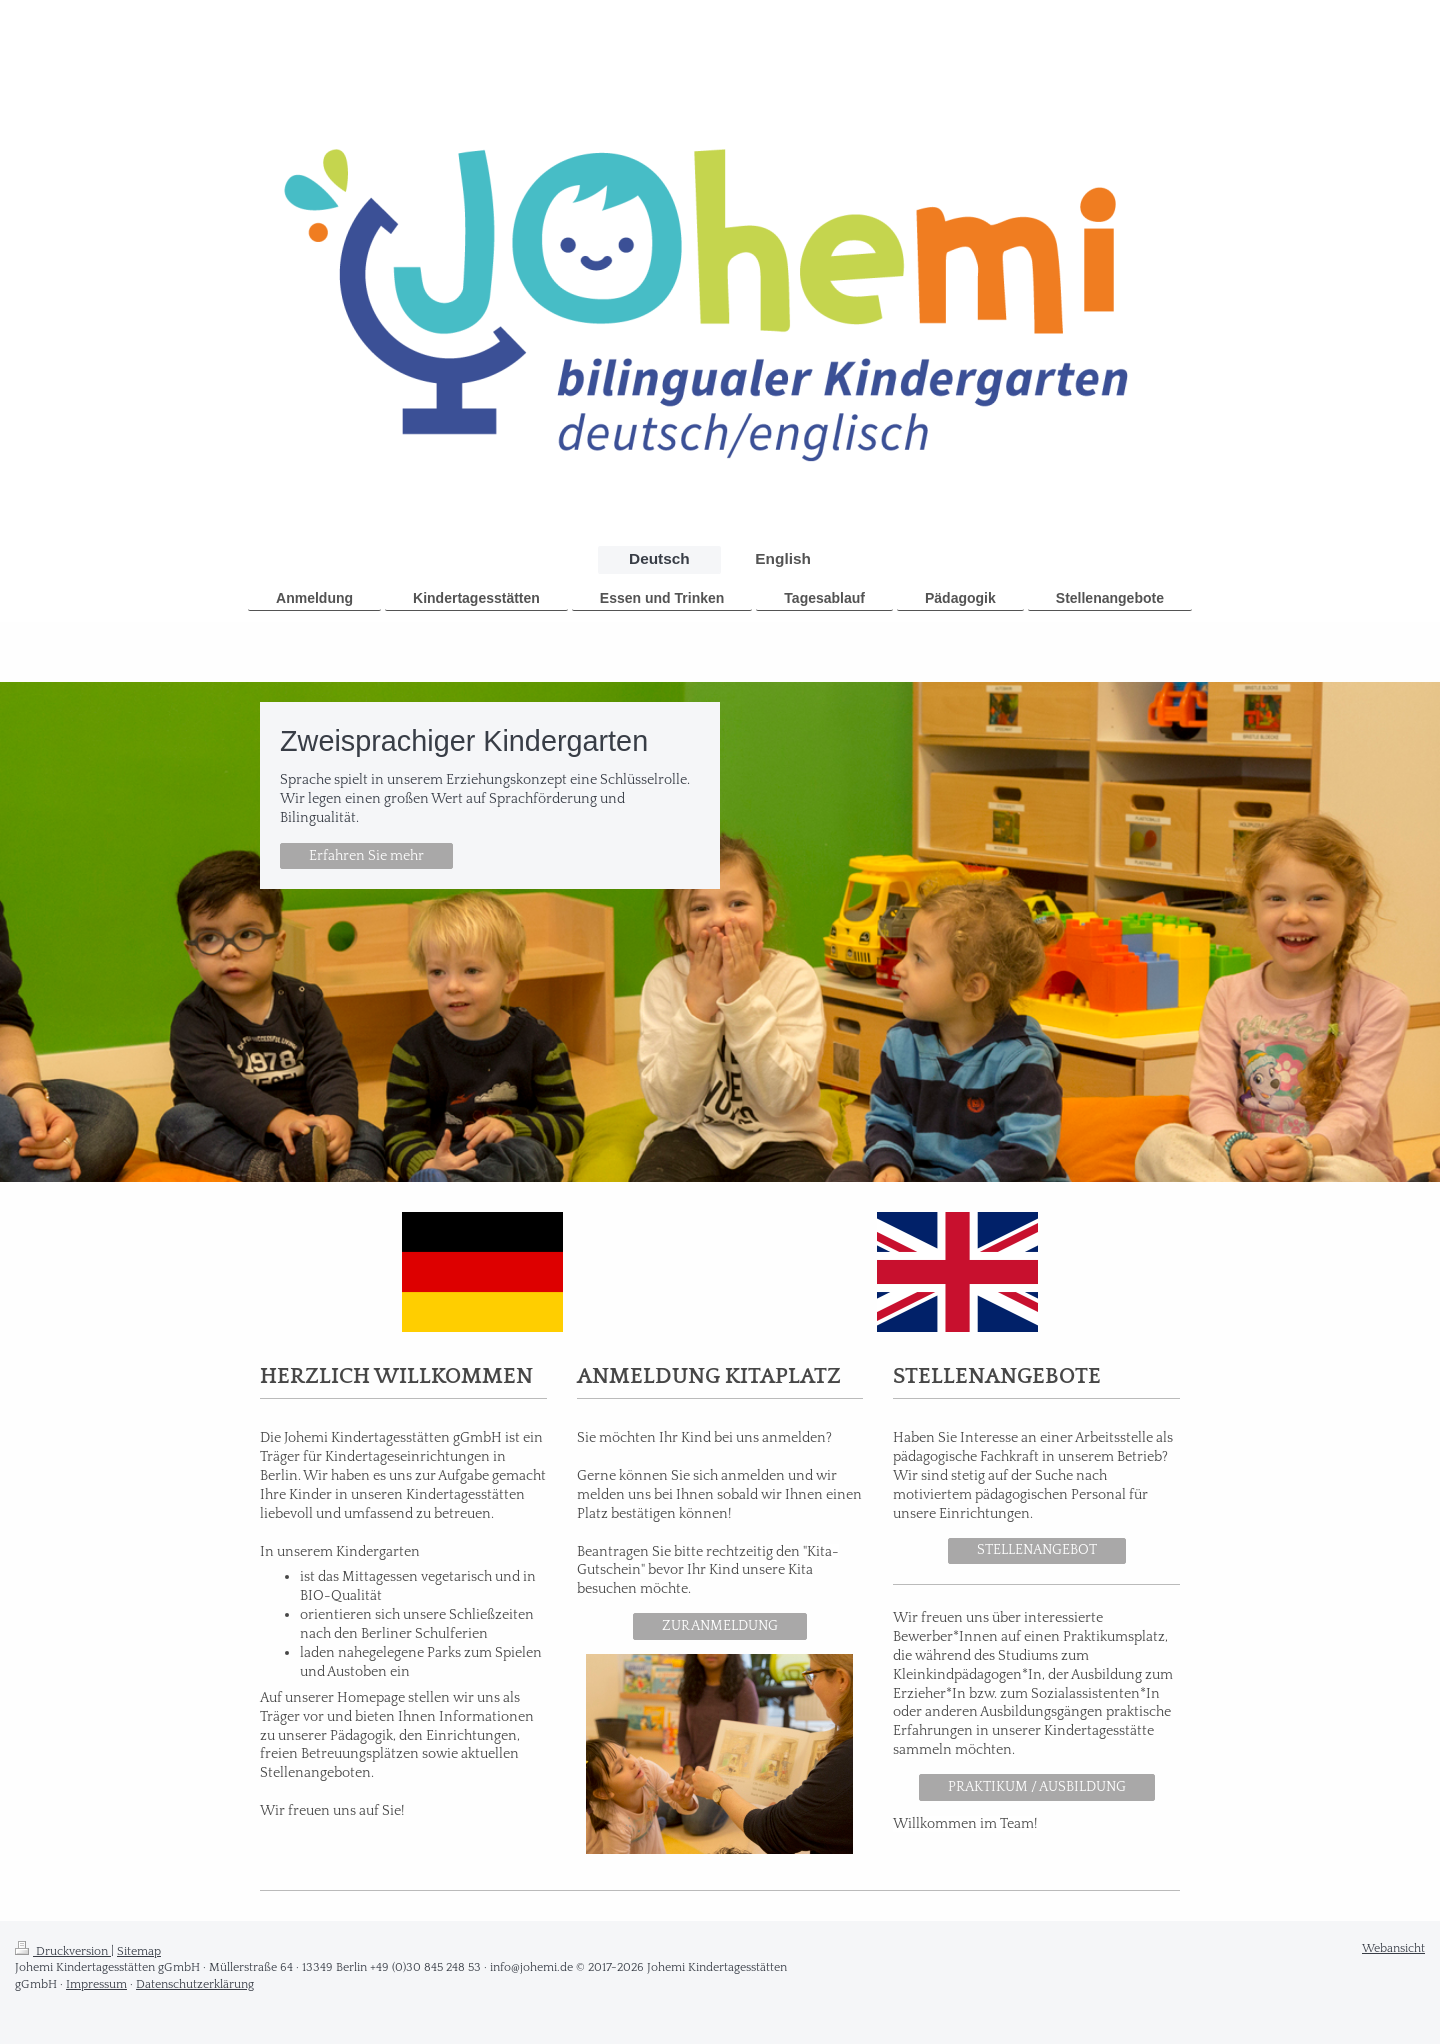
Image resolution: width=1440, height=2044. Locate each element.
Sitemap (139, 1951)
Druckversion (63, 1951)
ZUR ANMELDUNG (720, 1626)
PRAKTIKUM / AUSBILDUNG (1037, 1787)
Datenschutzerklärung (195, 1984)
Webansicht (1393, 1948)
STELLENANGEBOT (1037, 1550)
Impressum (96, 1984)
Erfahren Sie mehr (366, 856)
